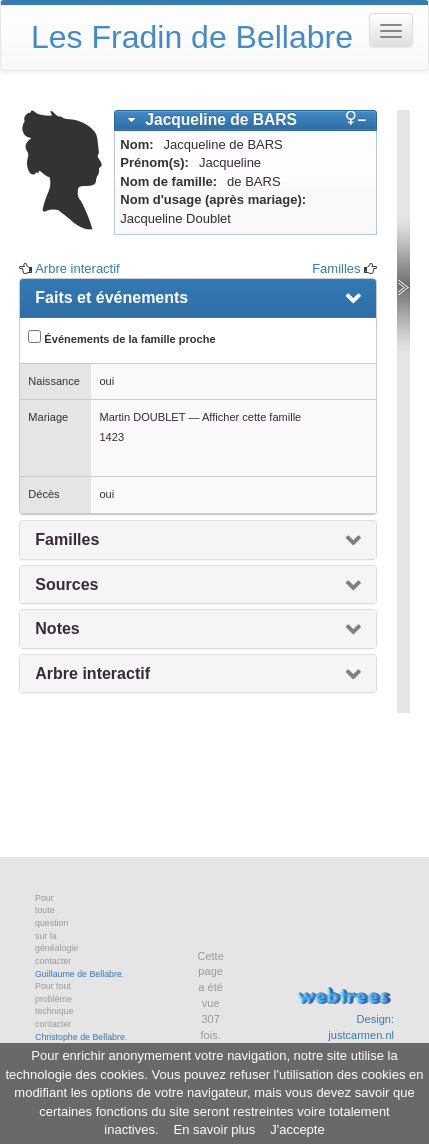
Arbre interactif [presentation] (92, 673)
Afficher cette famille (251, 417)
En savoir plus (215, 1129)
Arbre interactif (77, 268)
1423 (111, 437)
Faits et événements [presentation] (111, 297)
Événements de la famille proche (121, 337)
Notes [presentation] (57, 628)
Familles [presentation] (67, 539)
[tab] (245, 120)
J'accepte (297, 1129)
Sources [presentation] (66, 584)
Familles (336, 268)
